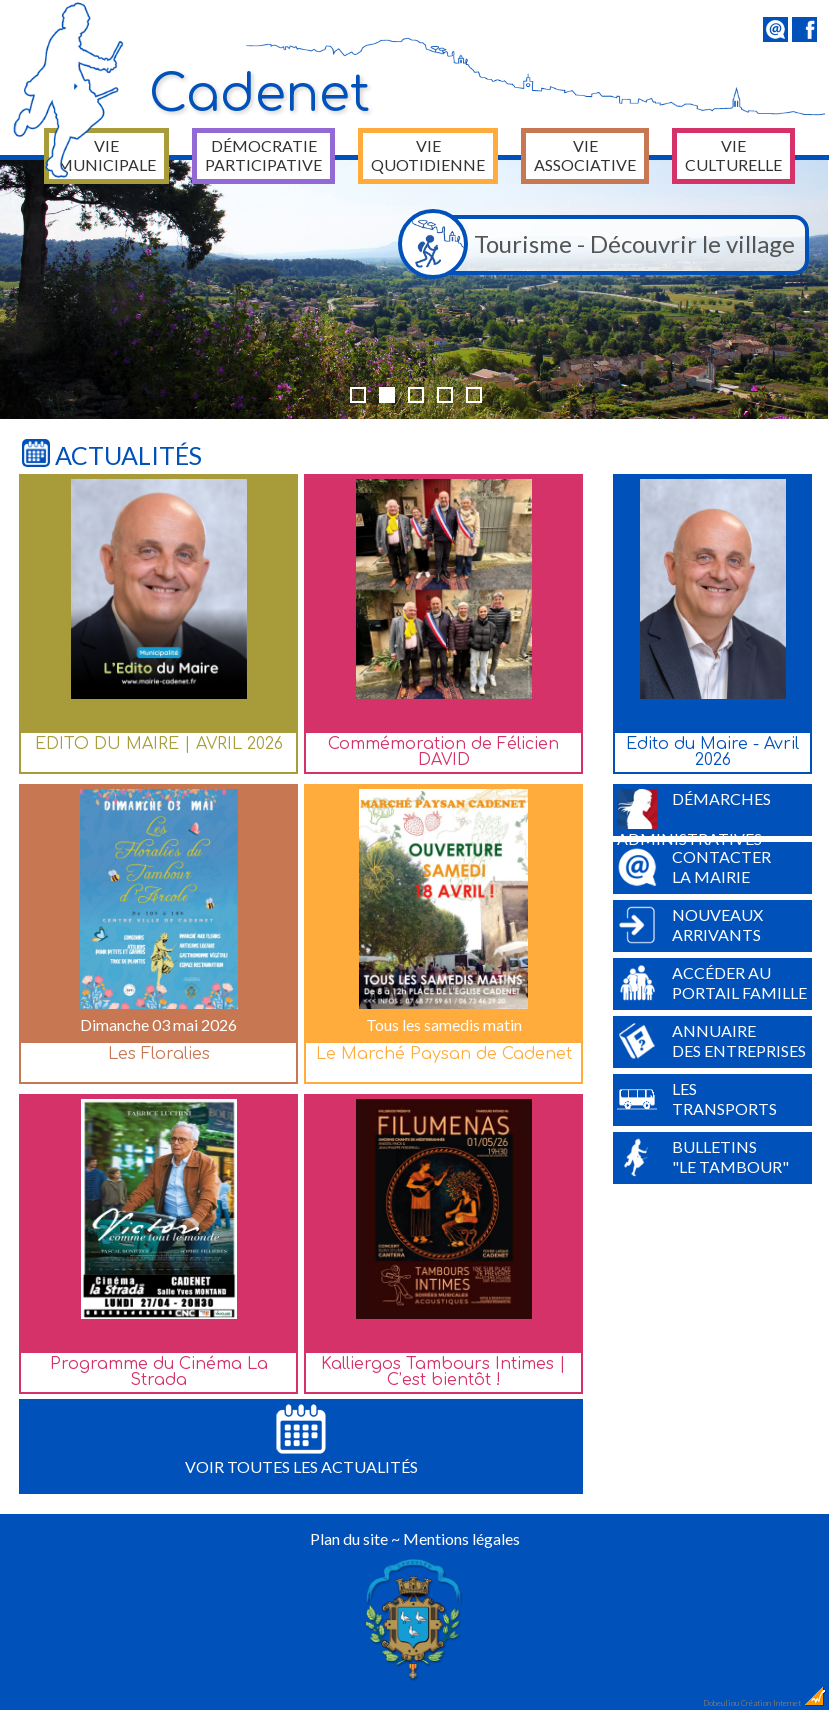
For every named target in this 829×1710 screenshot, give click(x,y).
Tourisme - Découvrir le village (602, 245)
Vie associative (585, 155)
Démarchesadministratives (694, 812)
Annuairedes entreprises (711, 1041)
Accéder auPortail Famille (712, 983)
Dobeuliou (721, 1703)
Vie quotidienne (428, 155)
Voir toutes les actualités (301, 1440)
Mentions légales (461, 1538)
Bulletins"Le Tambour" (703, 1157)
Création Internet (784, 1703)
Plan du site (349, 1538)
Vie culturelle (733, 155)
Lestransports (697, 1099)
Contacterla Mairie (694, 867)
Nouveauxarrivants (690, 925)
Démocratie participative (263, 155)
